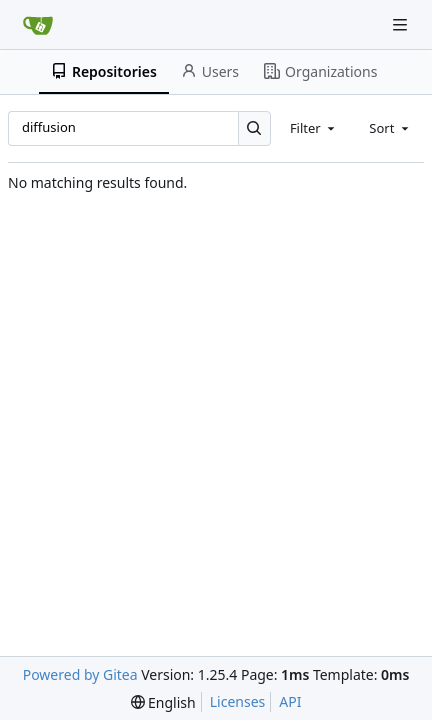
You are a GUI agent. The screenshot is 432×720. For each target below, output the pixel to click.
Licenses (238, 701)
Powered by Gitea (80, 674)
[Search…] (254, 128)
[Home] (38, 25)
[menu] (163, 702)
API (290, 701)
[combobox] (314, 128)
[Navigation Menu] (402, 24)
